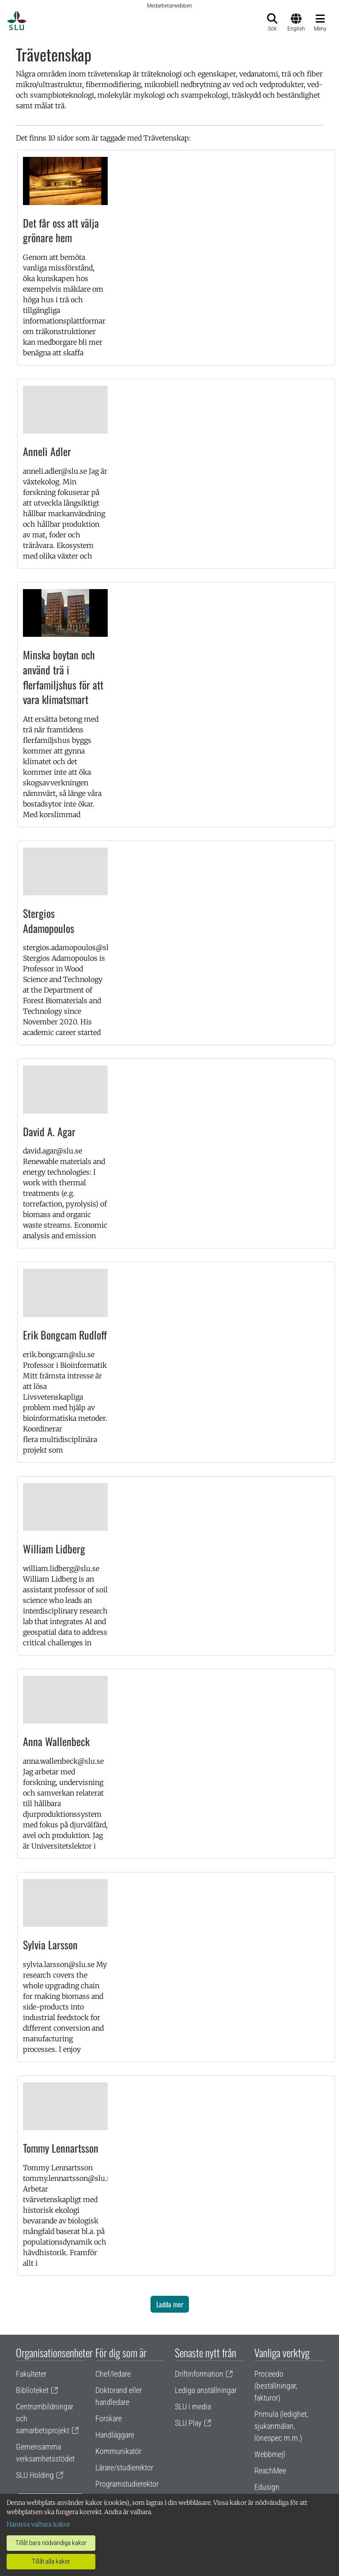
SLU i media (193, 2406)
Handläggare (114, 2434)
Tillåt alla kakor (51, 2561)
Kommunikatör (118, 2451)
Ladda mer (169, 2304)
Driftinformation (199, 2373)
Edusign (266, 2487)
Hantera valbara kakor (38, 2524)
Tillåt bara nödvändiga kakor (51, 2543)
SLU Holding (35, 2475)
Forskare (108, 2418)
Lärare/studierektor (124, 2467)
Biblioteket (32, 2390)
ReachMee (270, 2470)
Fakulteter (31, 2373)
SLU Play (188, 2423)
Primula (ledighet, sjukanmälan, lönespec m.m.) (281, 2426)
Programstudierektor (126, 2483)
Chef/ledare (113, 2373)
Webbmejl (269, 2454)
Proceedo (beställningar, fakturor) (275, 2385)
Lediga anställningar (206, 2390)
